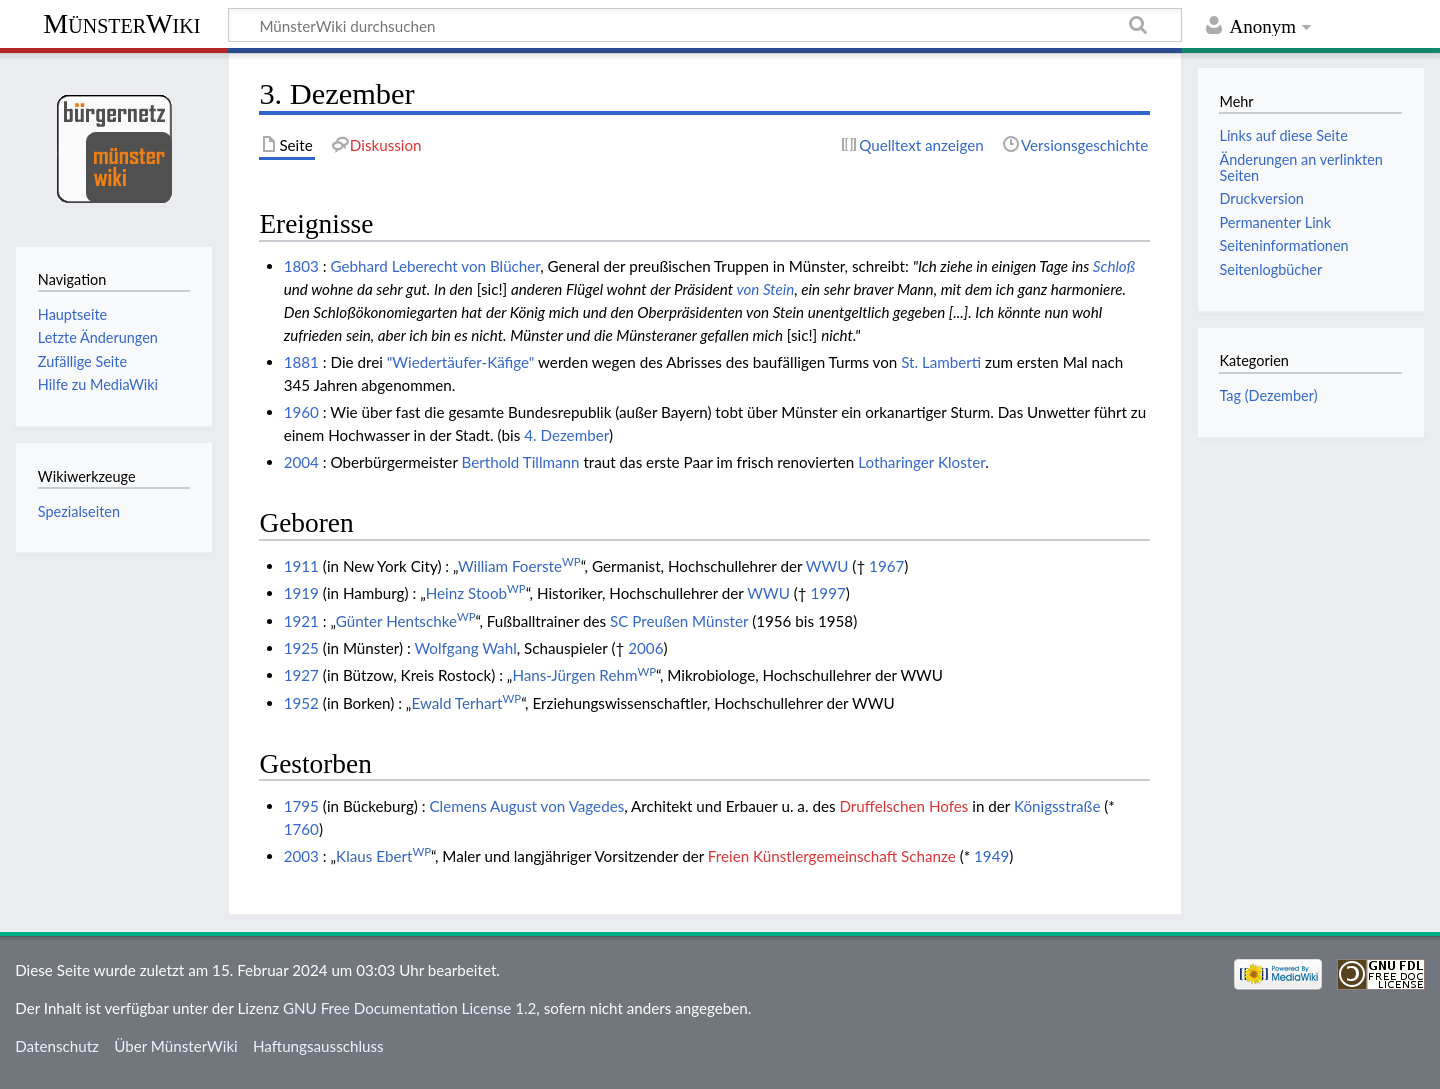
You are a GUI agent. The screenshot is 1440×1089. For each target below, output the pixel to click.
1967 (886, 566)
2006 (645, 648)
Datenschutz (57, 1046)
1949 (991, 856)
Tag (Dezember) (1268, 395)
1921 (301, 621)
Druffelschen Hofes (903, 806)
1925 (301, 648)
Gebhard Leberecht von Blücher (436, 266)
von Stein (765, 289)
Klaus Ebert (383, 856)
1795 (301, 806)
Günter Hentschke (406, 621)
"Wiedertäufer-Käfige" (461, 362)
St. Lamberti (941, 362)
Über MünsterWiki (176, 1046)
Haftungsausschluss (318, 1046)
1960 (301, 412)
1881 (301, 362)
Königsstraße (1057, 806)
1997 (828, 593)
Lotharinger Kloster (921, 462)
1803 (301, 266)
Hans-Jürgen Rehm (584, 675)
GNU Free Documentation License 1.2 (409, 1008)
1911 (301, 566)
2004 (301, 462)
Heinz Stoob (476, 593)
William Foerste (519, 566)
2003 (301, 856)
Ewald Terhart (466, 703)
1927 (301, 675)
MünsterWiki (121, 23)
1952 (301, 703)
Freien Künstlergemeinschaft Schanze (832, 856)
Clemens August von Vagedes (526, 806)
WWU (827, 566)
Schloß (1114, 266)
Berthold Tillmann (520, 462)
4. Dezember (566, 435)
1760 (301, 829)
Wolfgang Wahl (465, 648)
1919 (301, 593)
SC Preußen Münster (679, 621)
